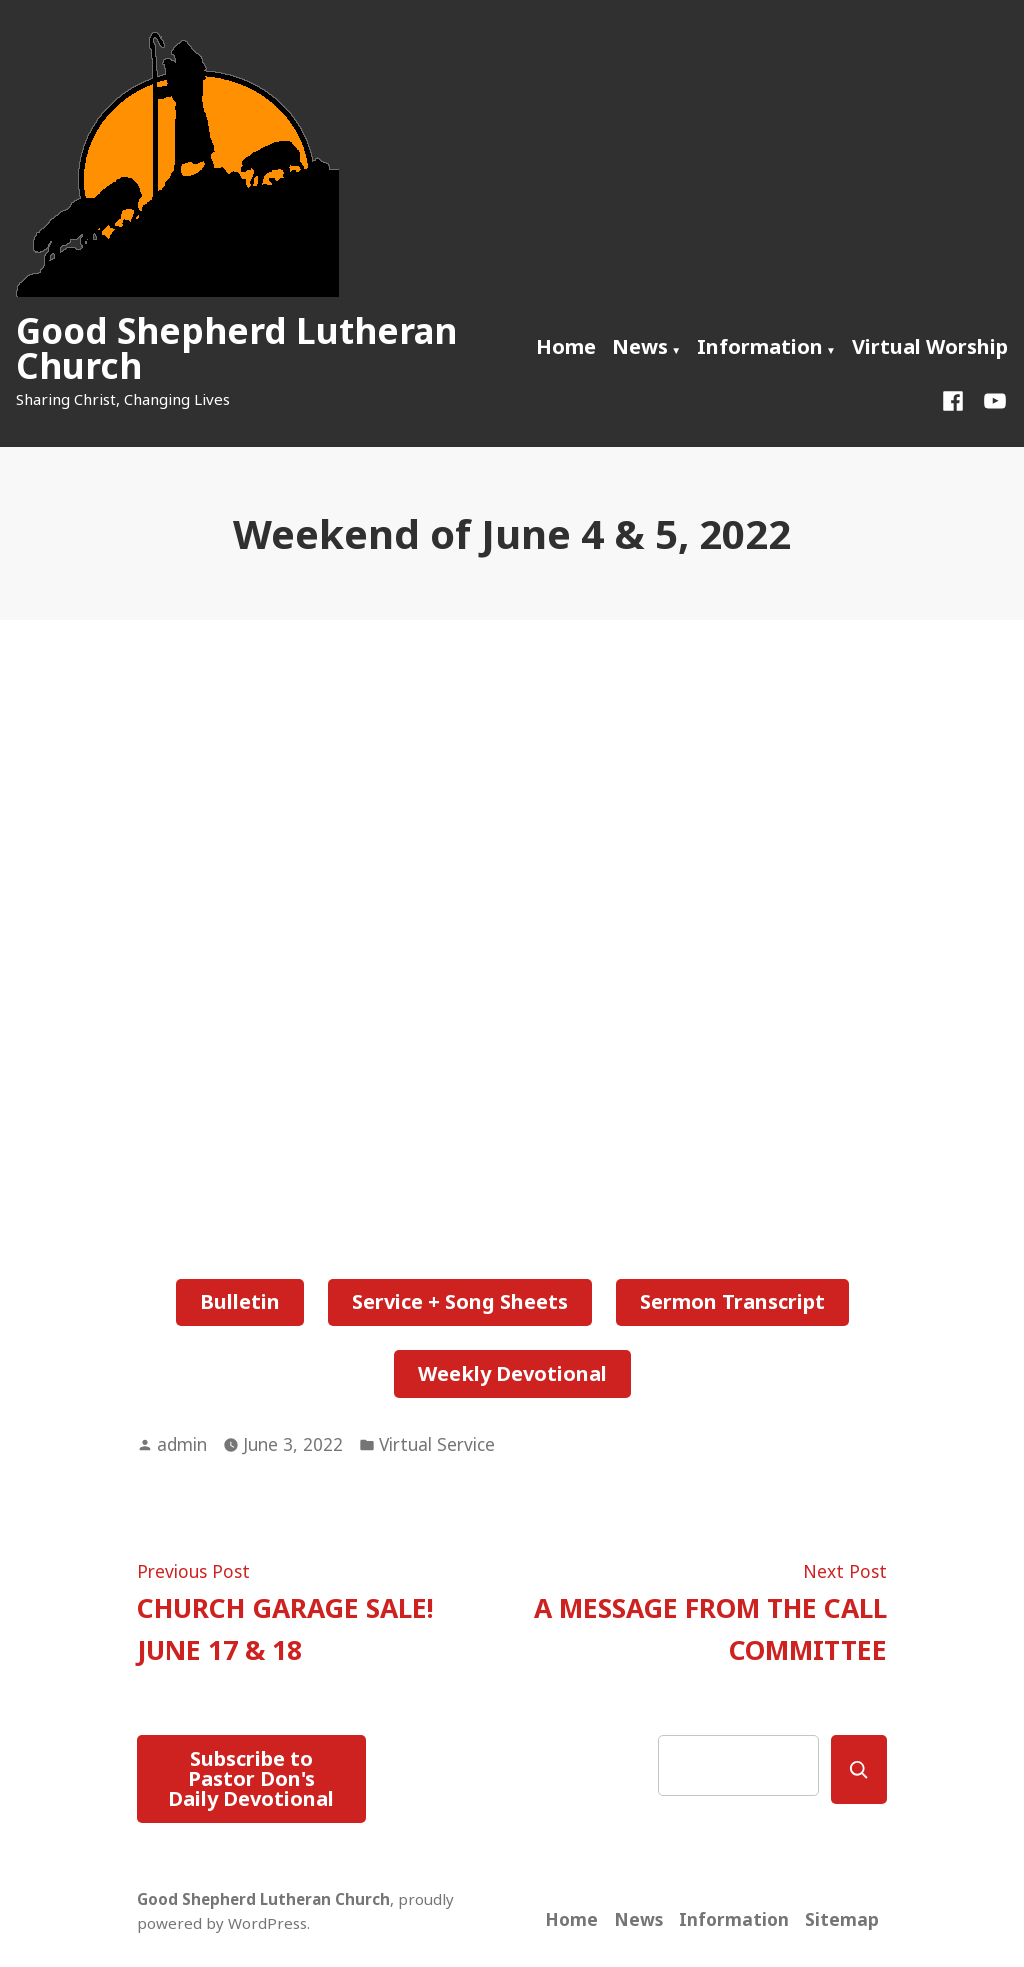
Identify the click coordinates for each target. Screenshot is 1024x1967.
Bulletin (240, 1301)
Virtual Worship (930, 346)
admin (182, 1444)
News (640, 346)
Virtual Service (437, 1444)
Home (566, 346)
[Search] (859, 1769)
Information (760, 346)
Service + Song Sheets (460, 1301)
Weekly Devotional (512, 1373)
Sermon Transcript (732, 1301)
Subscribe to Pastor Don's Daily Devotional (251, 1778)
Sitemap (842, 1919)
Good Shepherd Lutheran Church (236, 348)
